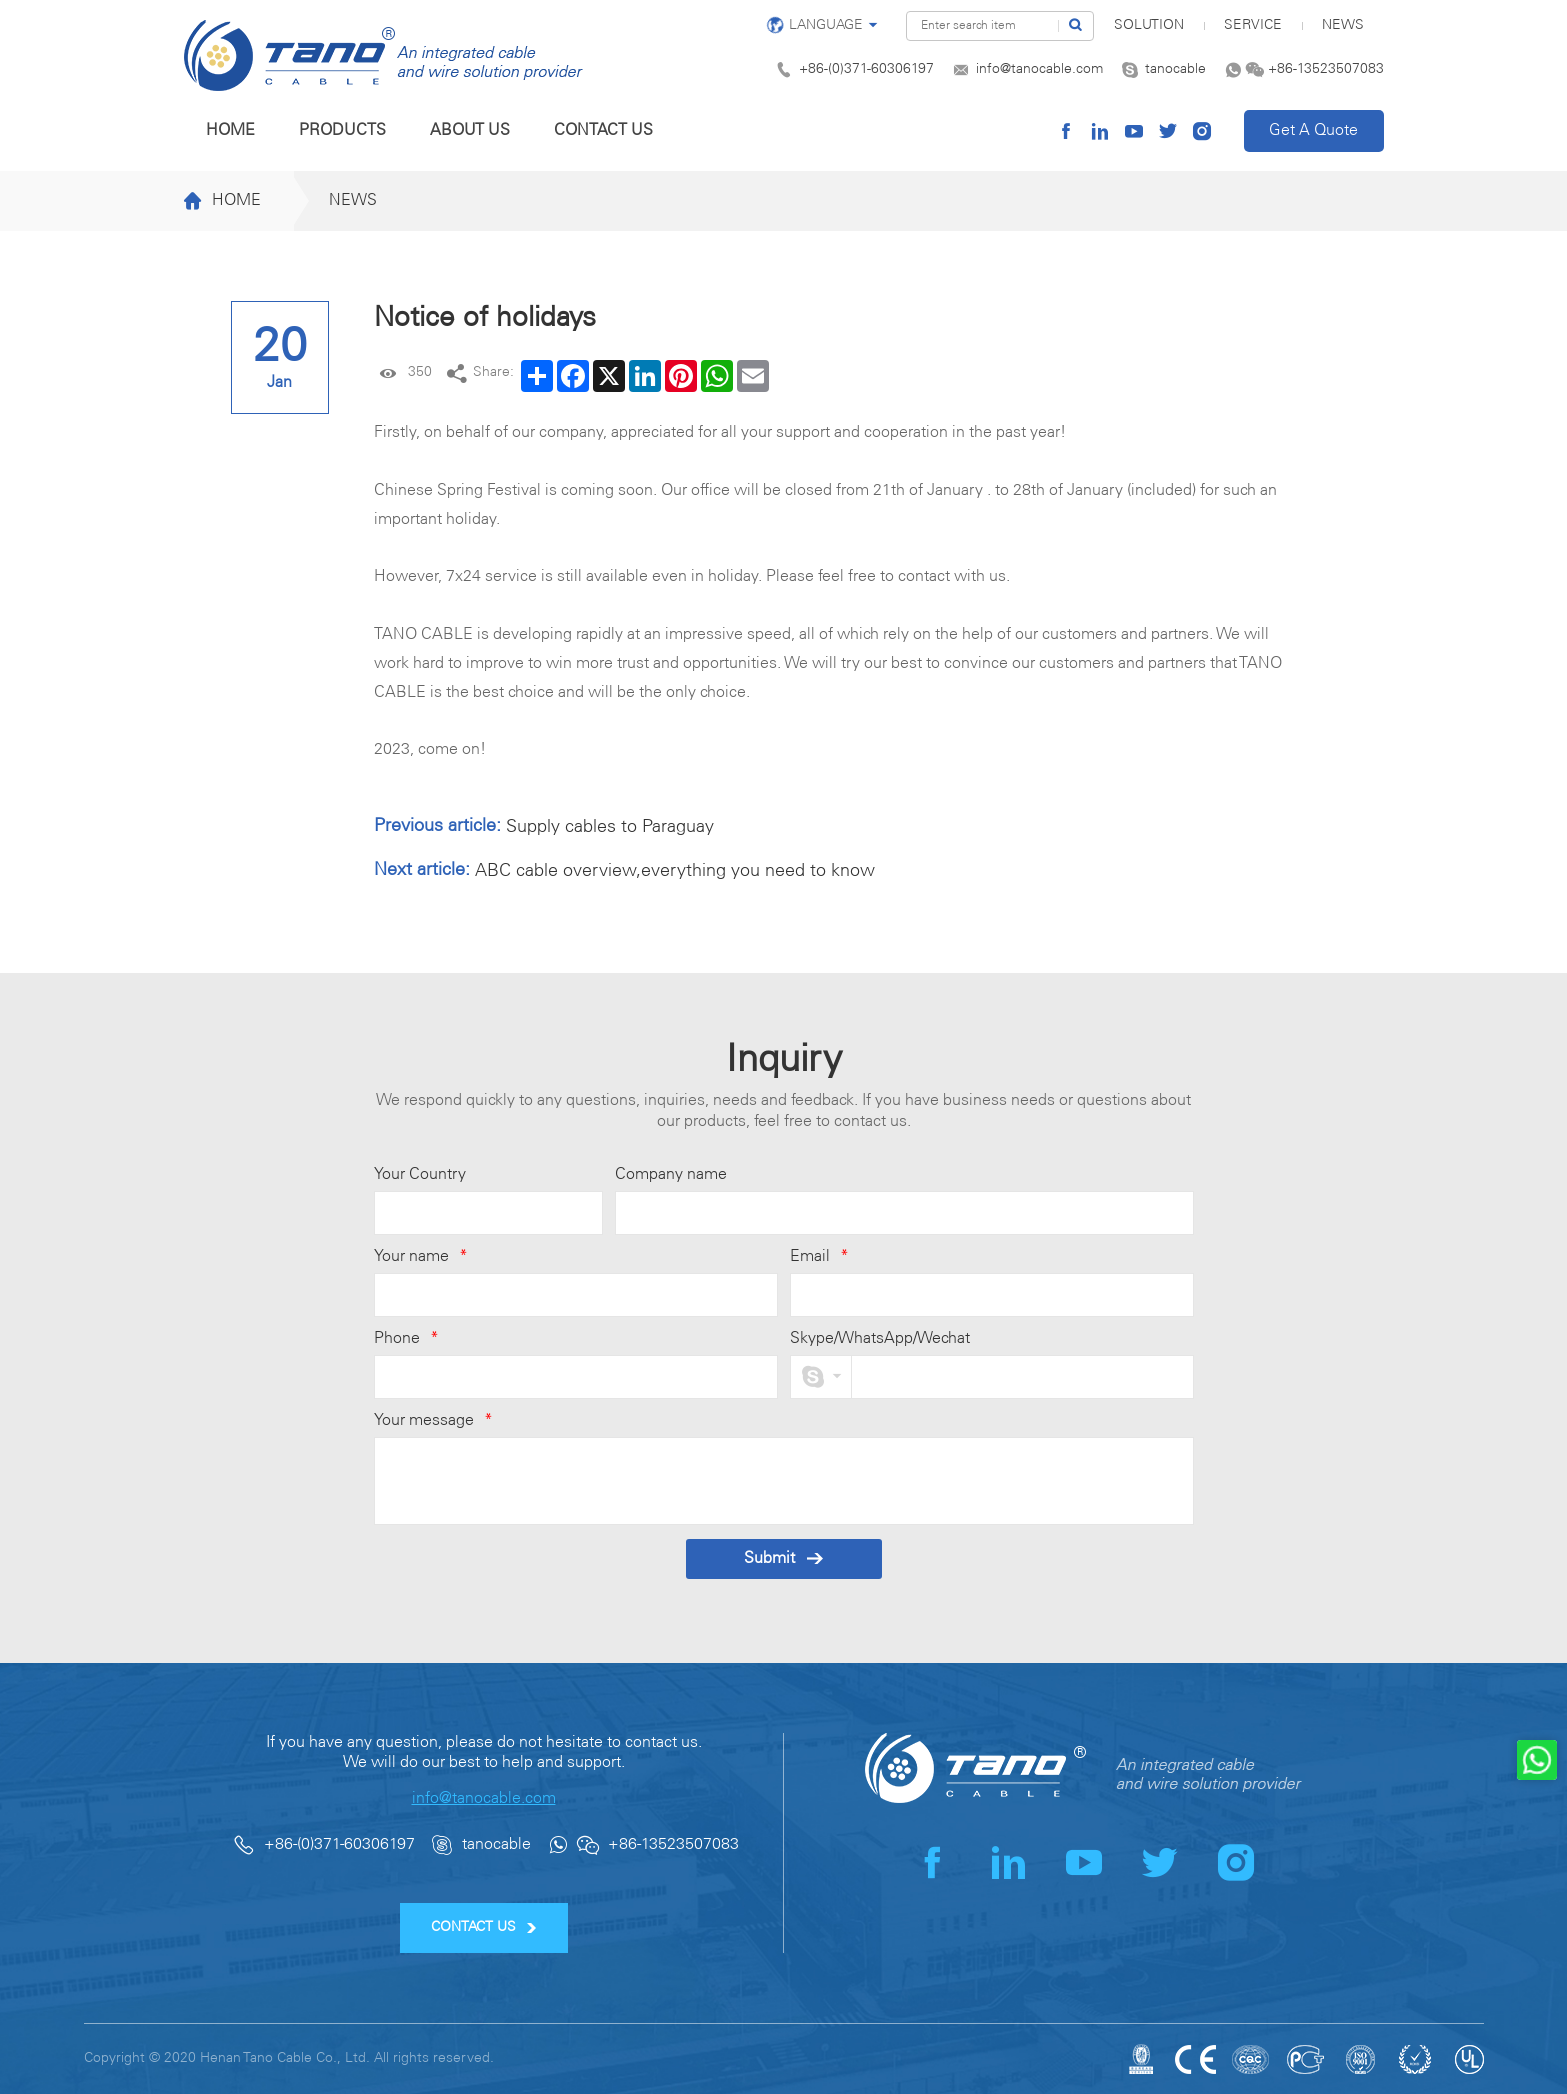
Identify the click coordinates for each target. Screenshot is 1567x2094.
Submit (783, 1558)
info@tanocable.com (1039, 69)
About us (470, 130)
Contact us (603, 130)
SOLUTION (1149, 25)
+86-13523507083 (1326, 69)
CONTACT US (483, 1927)
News (1343, 25)
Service (1253, 25)
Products (342, 130)
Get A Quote (1313, 130)
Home (230, 130)
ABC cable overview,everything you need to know (675, 871)
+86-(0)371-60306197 (866, 69)
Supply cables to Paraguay (610, 827)
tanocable (1175, 69)
